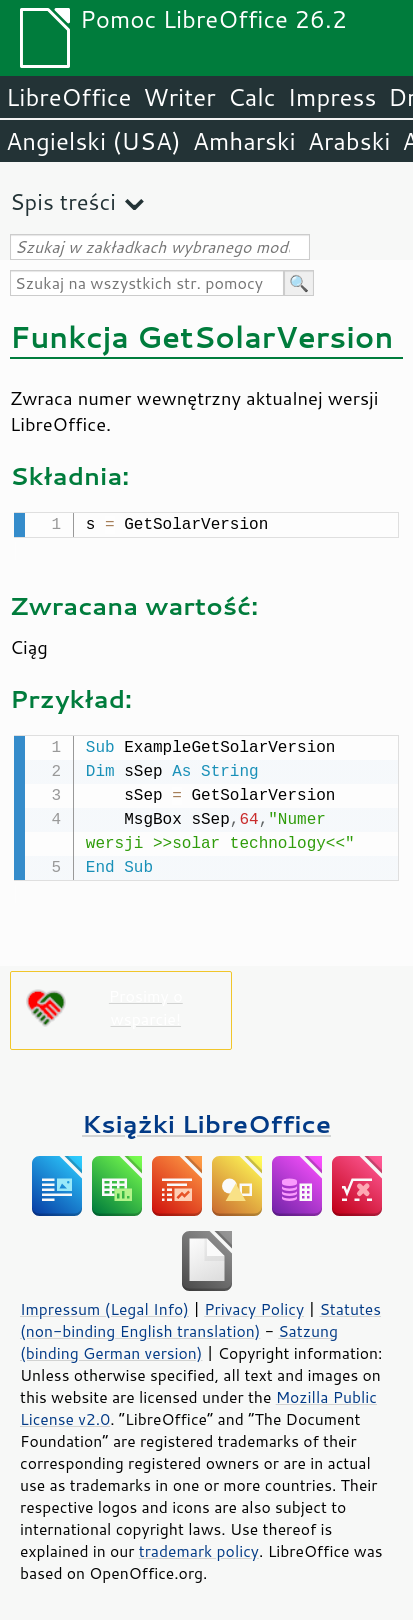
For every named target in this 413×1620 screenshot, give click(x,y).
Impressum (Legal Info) (104, 1305)
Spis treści (63, 201)
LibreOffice (68, 97)
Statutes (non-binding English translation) (200, 1316)
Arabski (349, 141)
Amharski (244, 141)
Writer (179, 97)
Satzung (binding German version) (179, 1338)
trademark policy (199, 1547)
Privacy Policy (254, 1305)
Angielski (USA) (93, 141)
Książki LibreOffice (206, 1119)
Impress (332, 97)
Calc (252, 97)
